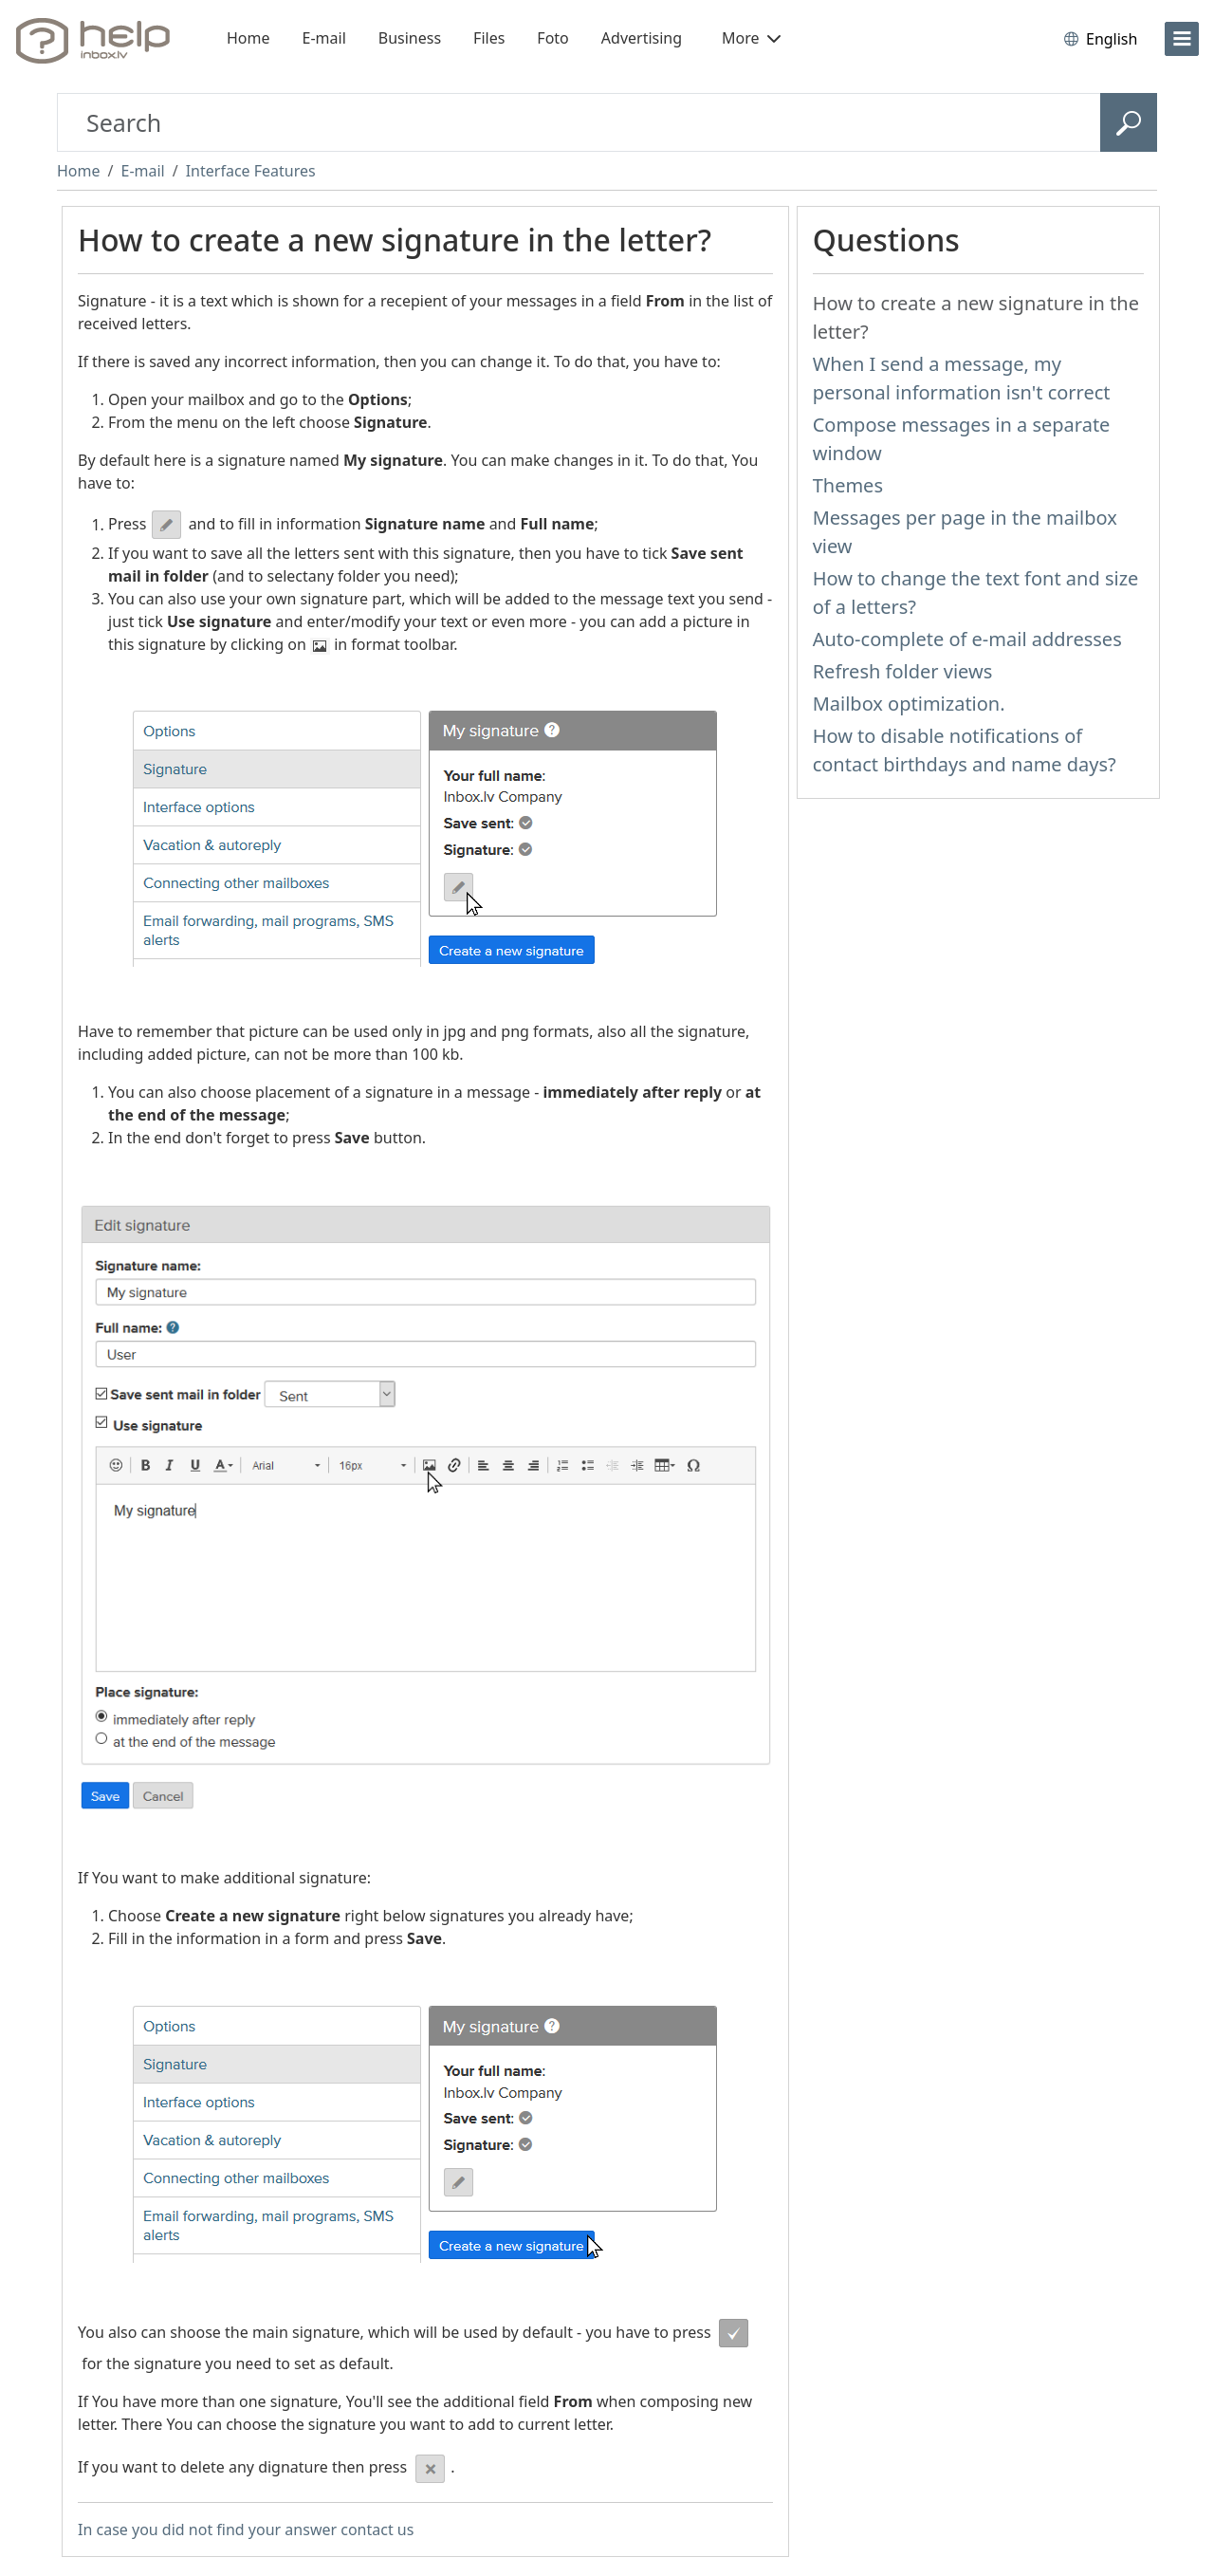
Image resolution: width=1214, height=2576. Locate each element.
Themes (848, 485)
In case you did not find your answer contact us (246, 2529)
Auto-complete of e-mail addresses (967, 639)
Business (409, 38)
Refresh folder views (903, 671)
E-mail (324, 38)
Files (489, 38)
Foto (552, 38)
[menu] (1182, 39)
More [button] (751, 38)
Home (248, 38)
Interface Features (251, 170)
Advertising (641, 38)
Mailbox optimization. (909, 703)
